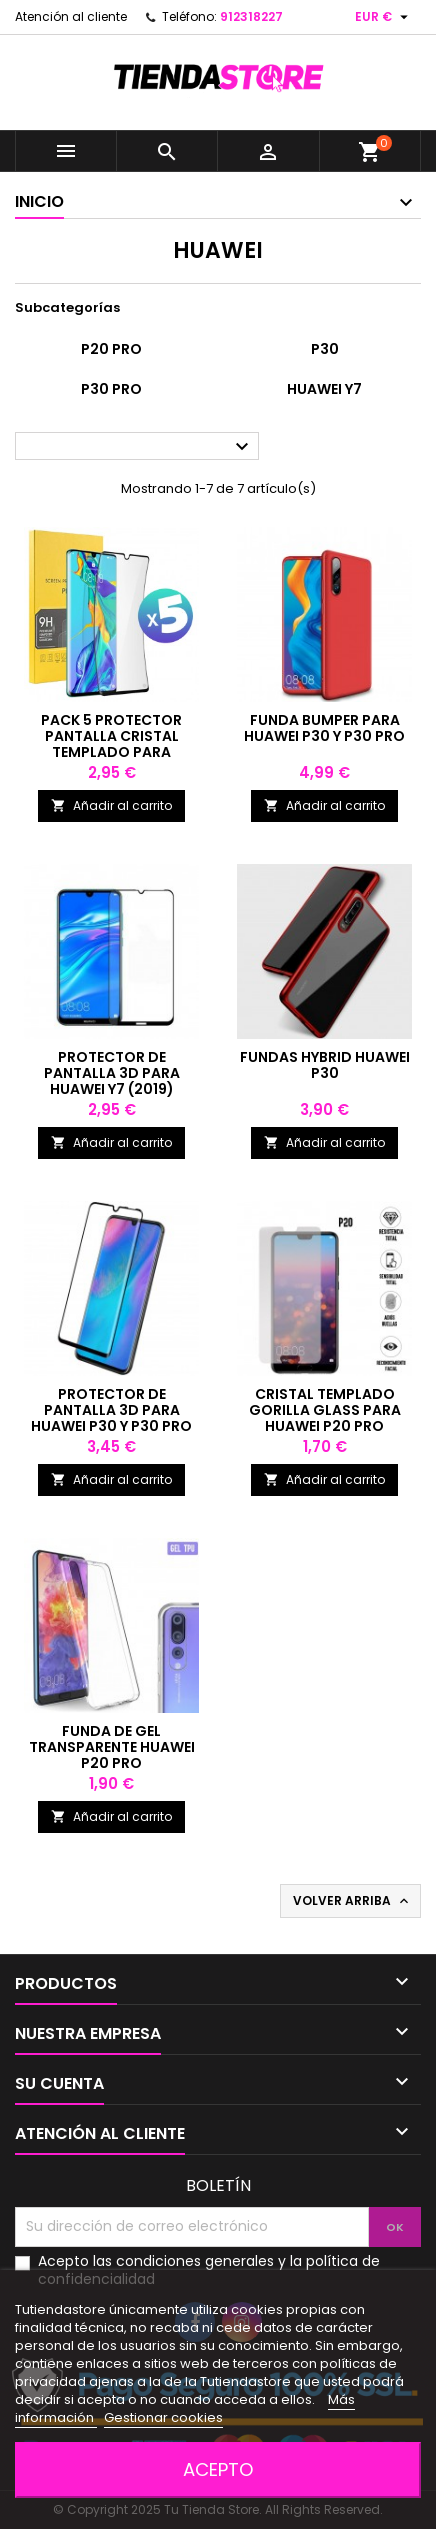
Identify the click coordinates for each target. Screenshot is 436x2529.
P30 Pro (111, 389)
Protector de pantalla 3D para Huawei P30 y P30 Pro (111, 1410)
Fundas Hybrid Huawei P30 (325, 1065)
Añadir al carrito (111, 805)
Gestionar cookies (163, 2417)
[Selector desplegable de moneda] (384, 17)
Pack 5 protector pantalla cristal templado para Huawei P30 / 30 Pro (111, 744)
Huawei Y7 (324, 389)
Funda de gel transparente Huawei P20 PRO (112, 1747)
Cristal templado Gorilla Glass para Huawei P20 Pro (325, 1410)
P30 (325, 349)
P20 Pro (111, 349)
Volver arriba (352, 1901)
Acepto (218, 2469)
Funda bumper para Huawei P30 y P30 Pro (324, 728)
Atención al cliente (71, 16)
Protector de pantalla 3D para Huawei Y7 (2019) (112, 1073)
